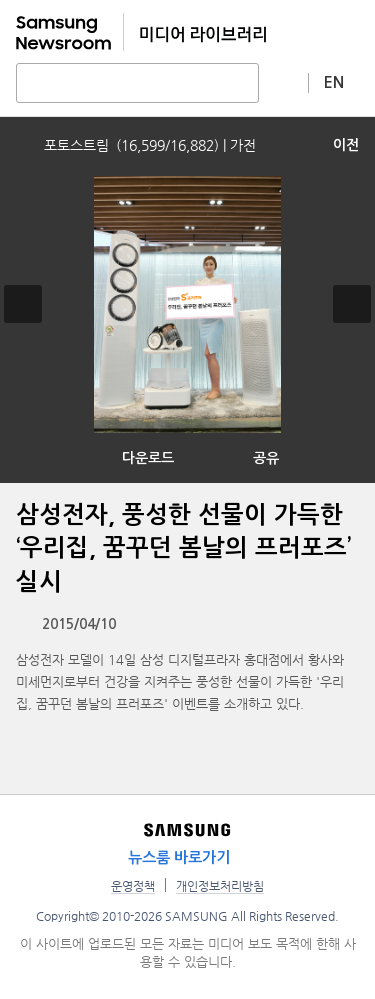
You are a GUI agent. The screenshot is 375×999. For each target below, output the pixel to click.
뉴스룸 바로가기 (179, 857)
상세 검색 (284, 82)
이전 (346, 145)
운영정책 (133, 886)
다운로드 (148, 458)
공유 (266, 458)
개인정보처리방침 (220, 886)
